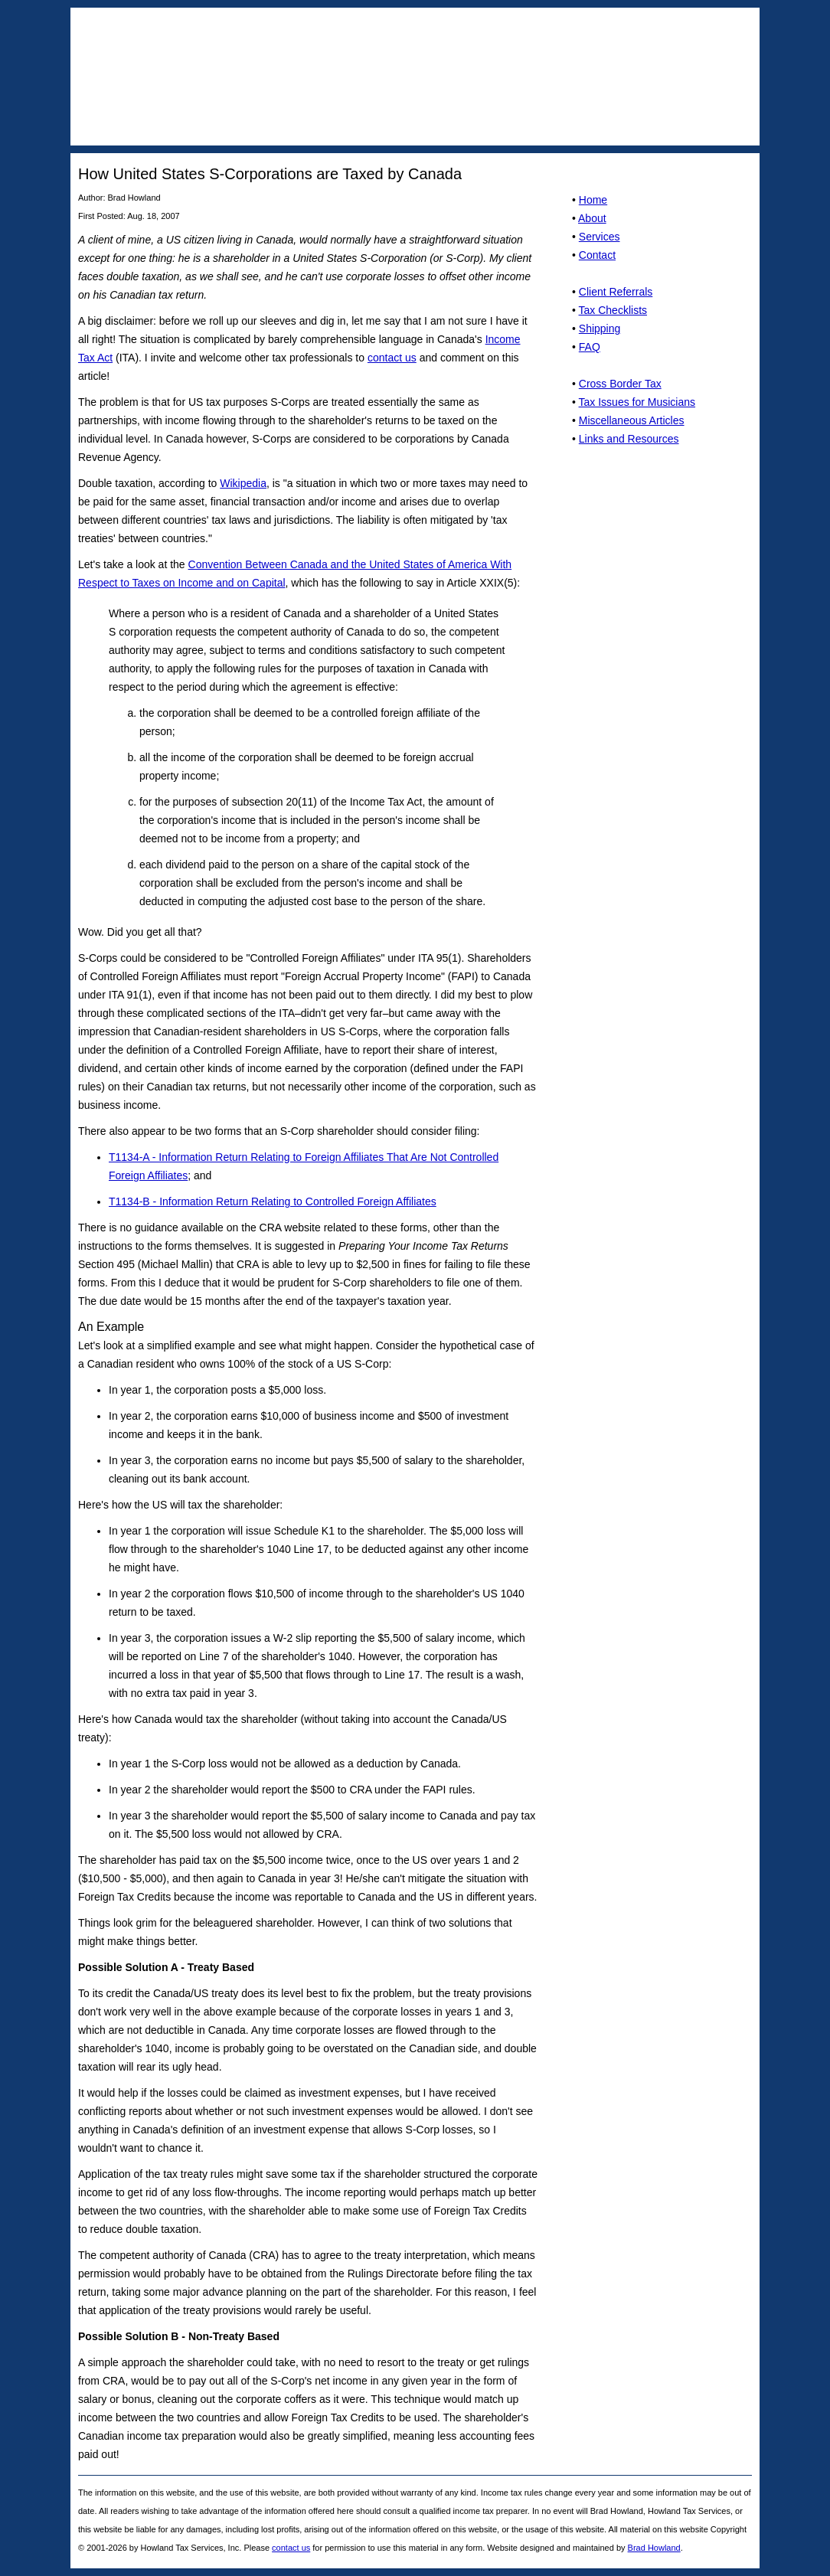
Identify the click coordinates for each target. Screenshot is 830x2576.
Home (593, 200)
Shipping (600, 328)
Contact (597, 255)
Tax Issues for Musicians (637, 402)
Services (599, 236)
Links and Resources (629, 439)
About (592, 218)
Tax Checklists (613, 310)
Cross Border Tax (620, 384)
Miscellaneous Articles (632, 420)
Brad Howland (654, 2547)
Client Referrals (615, 292)
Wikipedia (243, 483)
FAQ (589, 347)
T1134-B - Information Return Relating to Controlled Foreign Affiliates (272, 1201)
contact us (392, 357)
